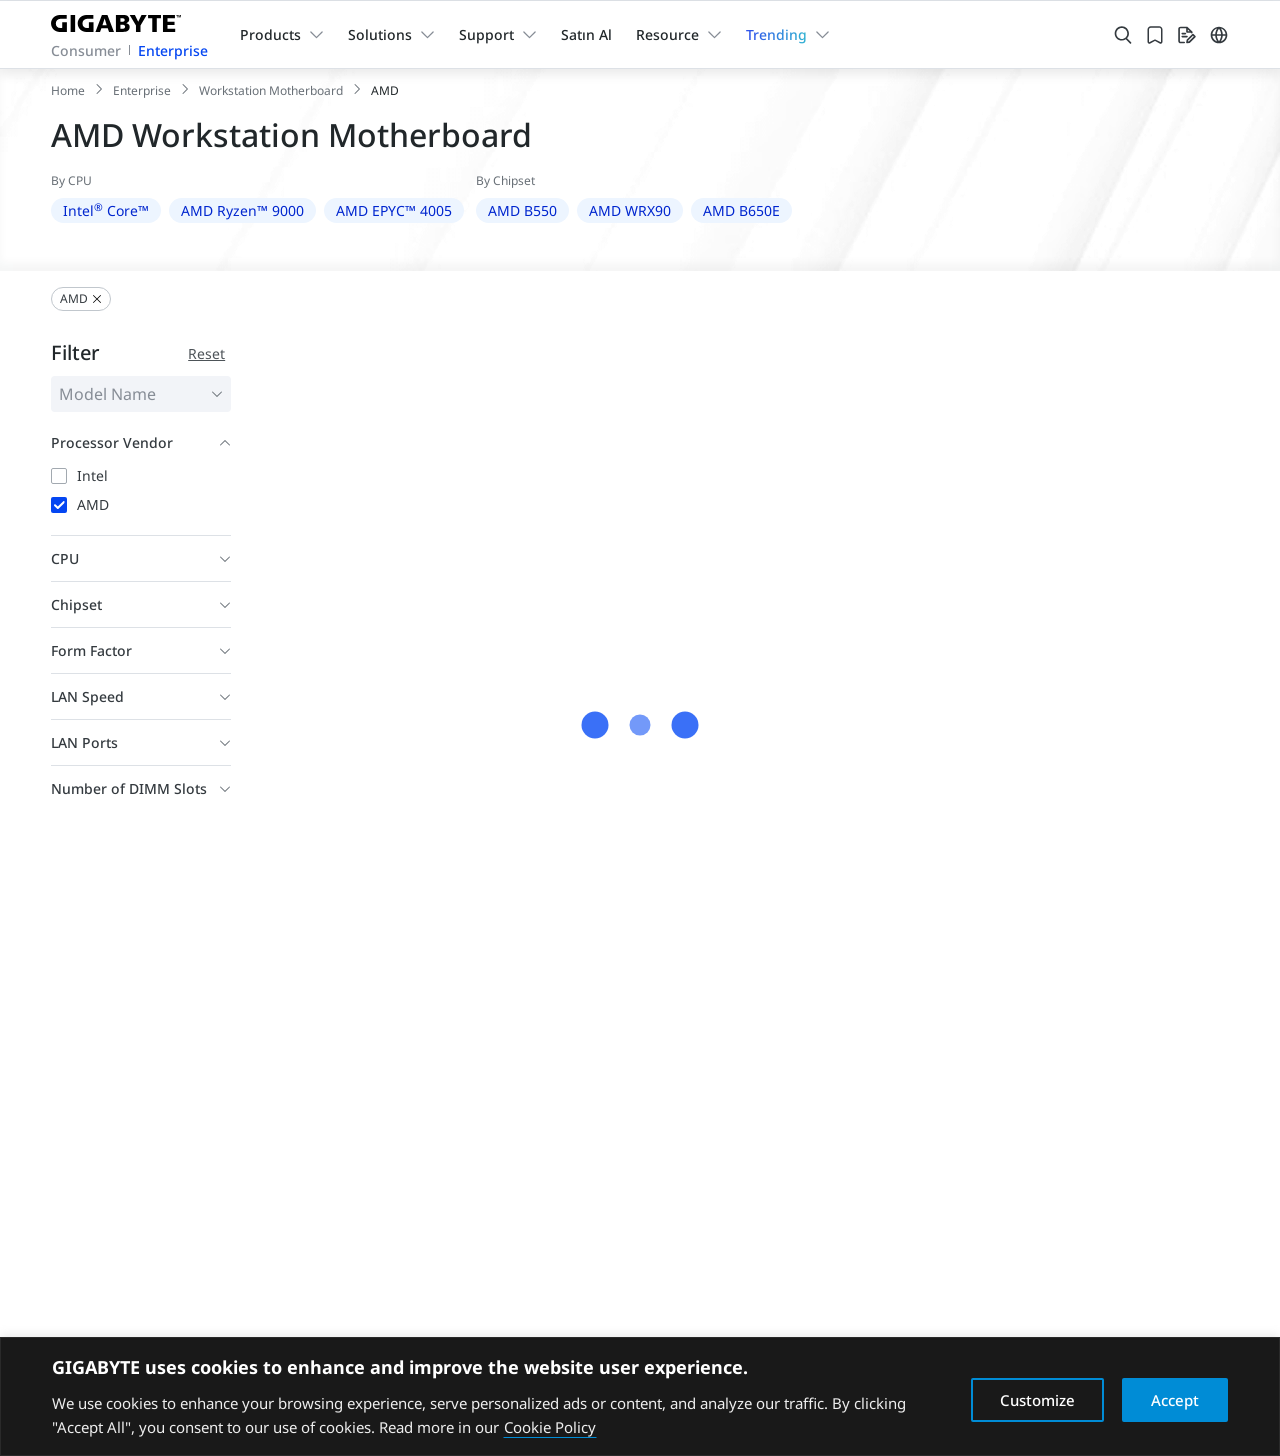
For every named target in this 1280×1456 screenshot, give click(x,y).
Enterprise (173, 50)
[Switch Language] (1219, 35)
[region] (640, 1396)
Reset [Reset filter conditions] (206, 353)
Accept (1175, 1400)
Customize (1037, 1400)
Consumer (86, 50)
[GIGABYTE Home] (123, 19)
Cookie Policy (550, 1427)
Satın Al (586, 34)
